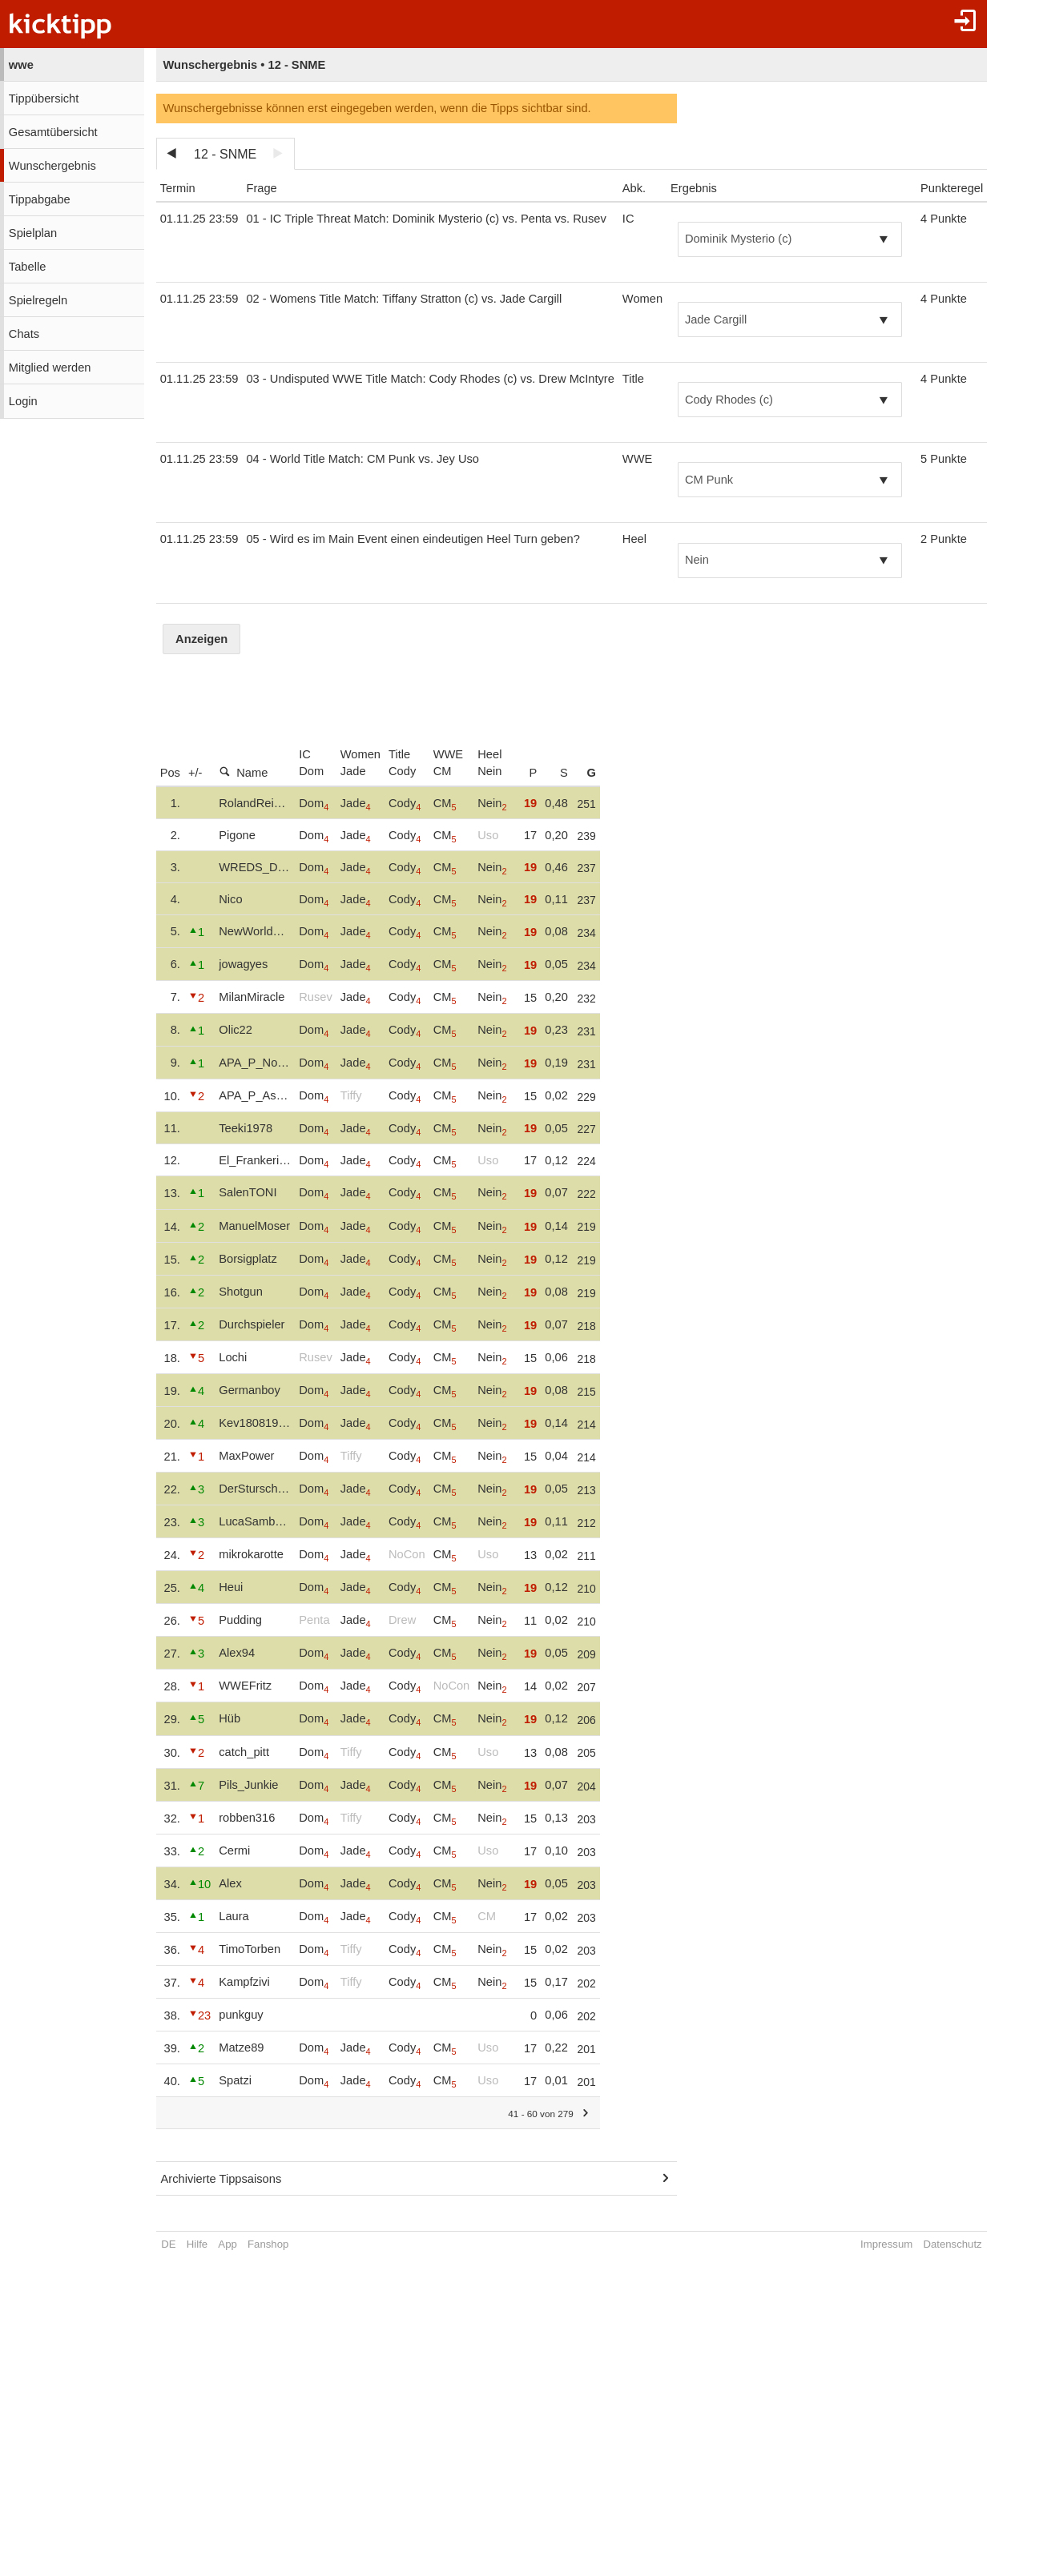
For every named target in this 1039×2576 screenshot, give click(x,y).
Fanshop (268, 2244)
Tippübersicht (44, 98)
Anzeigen (201, 639)
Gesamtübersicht (53, 132)
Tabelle (27, 266)
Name (243, 772)
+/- (195, 772)
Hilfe (197, 2244)
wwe (21, 64)
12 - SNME (225, 154)
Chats (24, 334)
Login (23, 401)
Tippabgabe (39, 199)
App (227, 2244)
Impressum (886, 2244)
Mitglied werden (50, 367)
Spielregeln (38, 300)
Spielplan (33, 233)
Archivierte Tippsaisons (221, 2178)
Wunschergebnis (52, 165)
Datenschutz (952, 2244)
